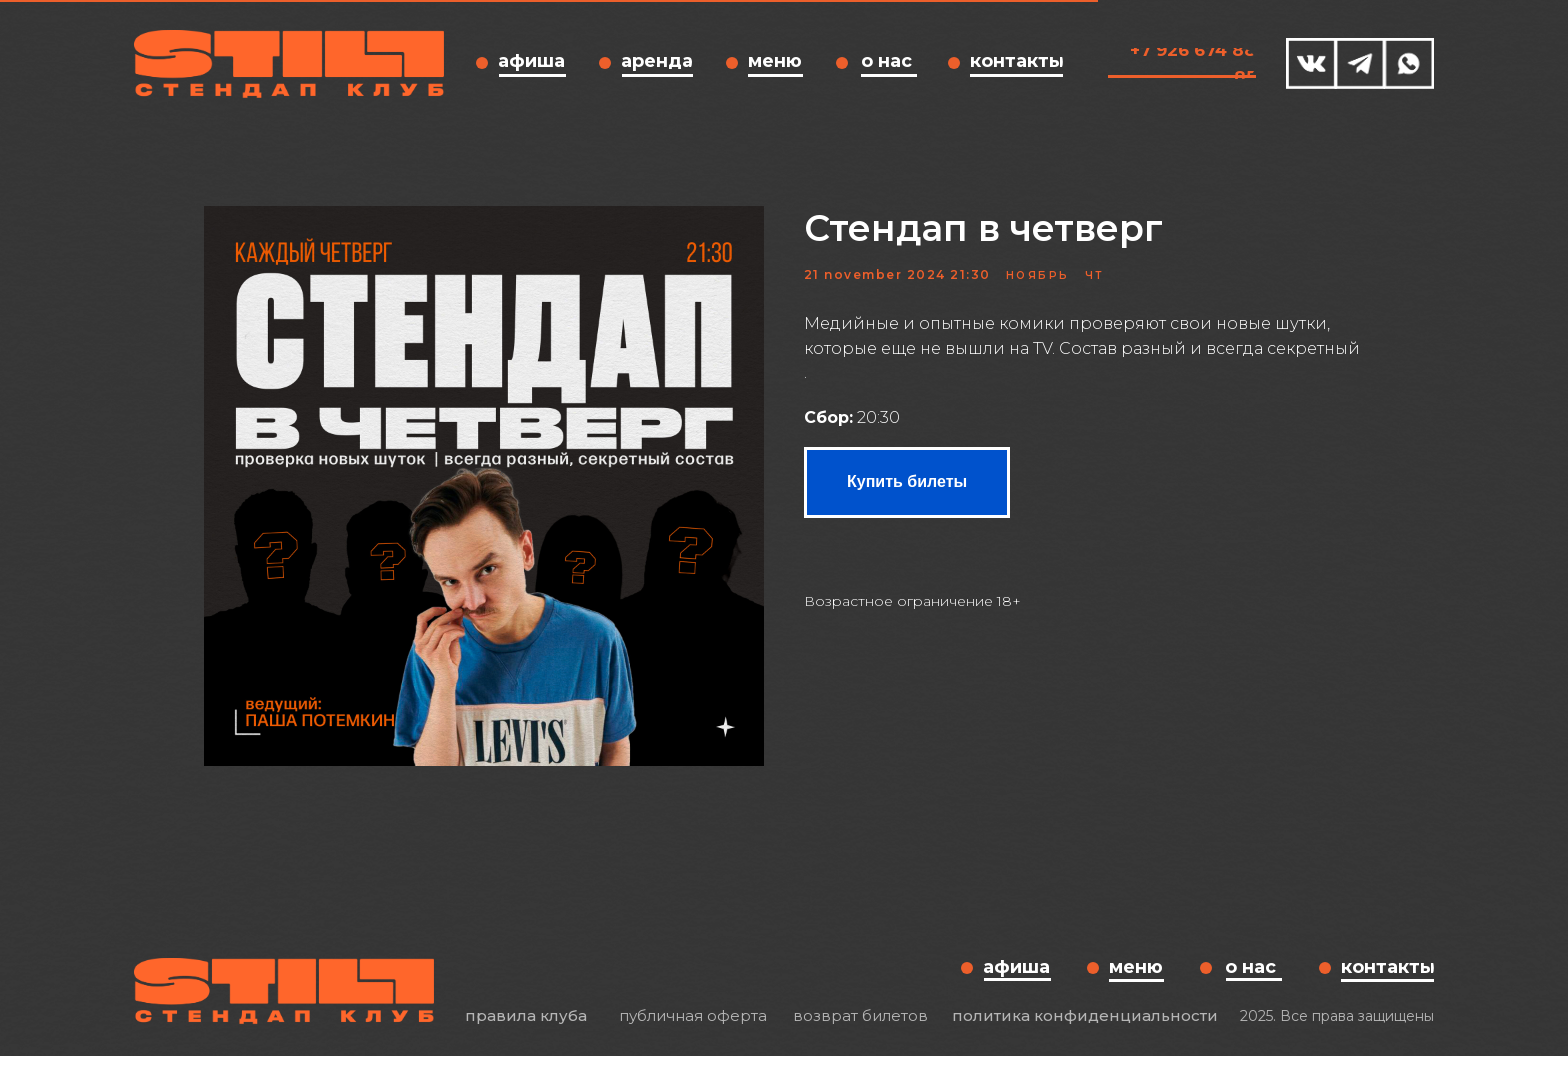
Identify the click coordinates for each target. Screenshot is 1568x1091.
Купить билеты (907, 498)
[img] (1311, 63)
